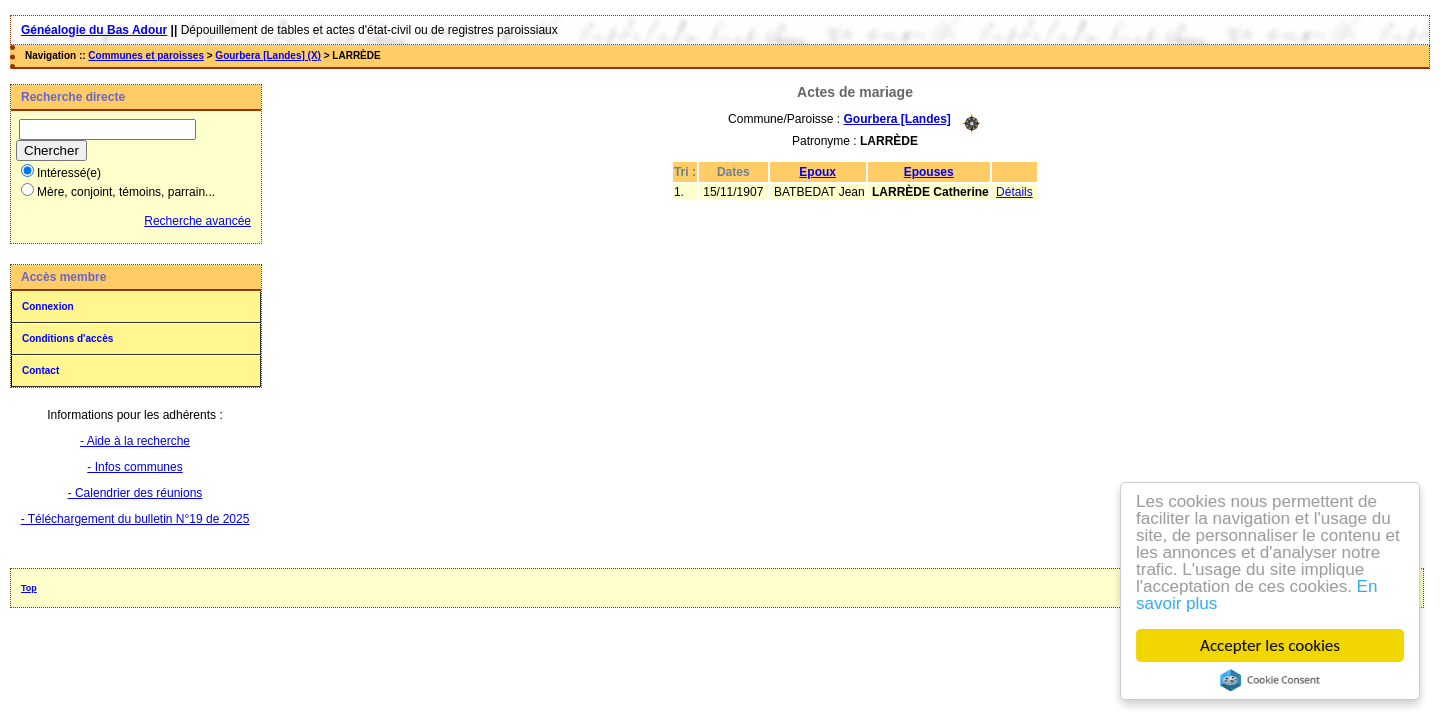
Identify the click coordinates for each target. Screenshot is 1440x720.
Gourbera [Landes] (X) (268, 55)
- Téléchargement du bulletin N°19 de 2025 (135, 519)
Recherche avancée (197, 221)
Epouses (929, 172)
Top (29, 588)
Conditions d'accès (67, 338)
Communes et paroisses (146, 55)
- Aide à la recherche (135, 441)
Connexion (48, 306)
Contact (40, 370)
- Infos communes (134, 467)
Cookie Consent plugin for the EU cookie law (1271, 680)
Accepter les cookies (1271, 645)
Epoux (817, 172)
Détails (1014, 192)
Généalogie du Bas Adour (94, 30)
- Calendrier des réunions (135, 493)
